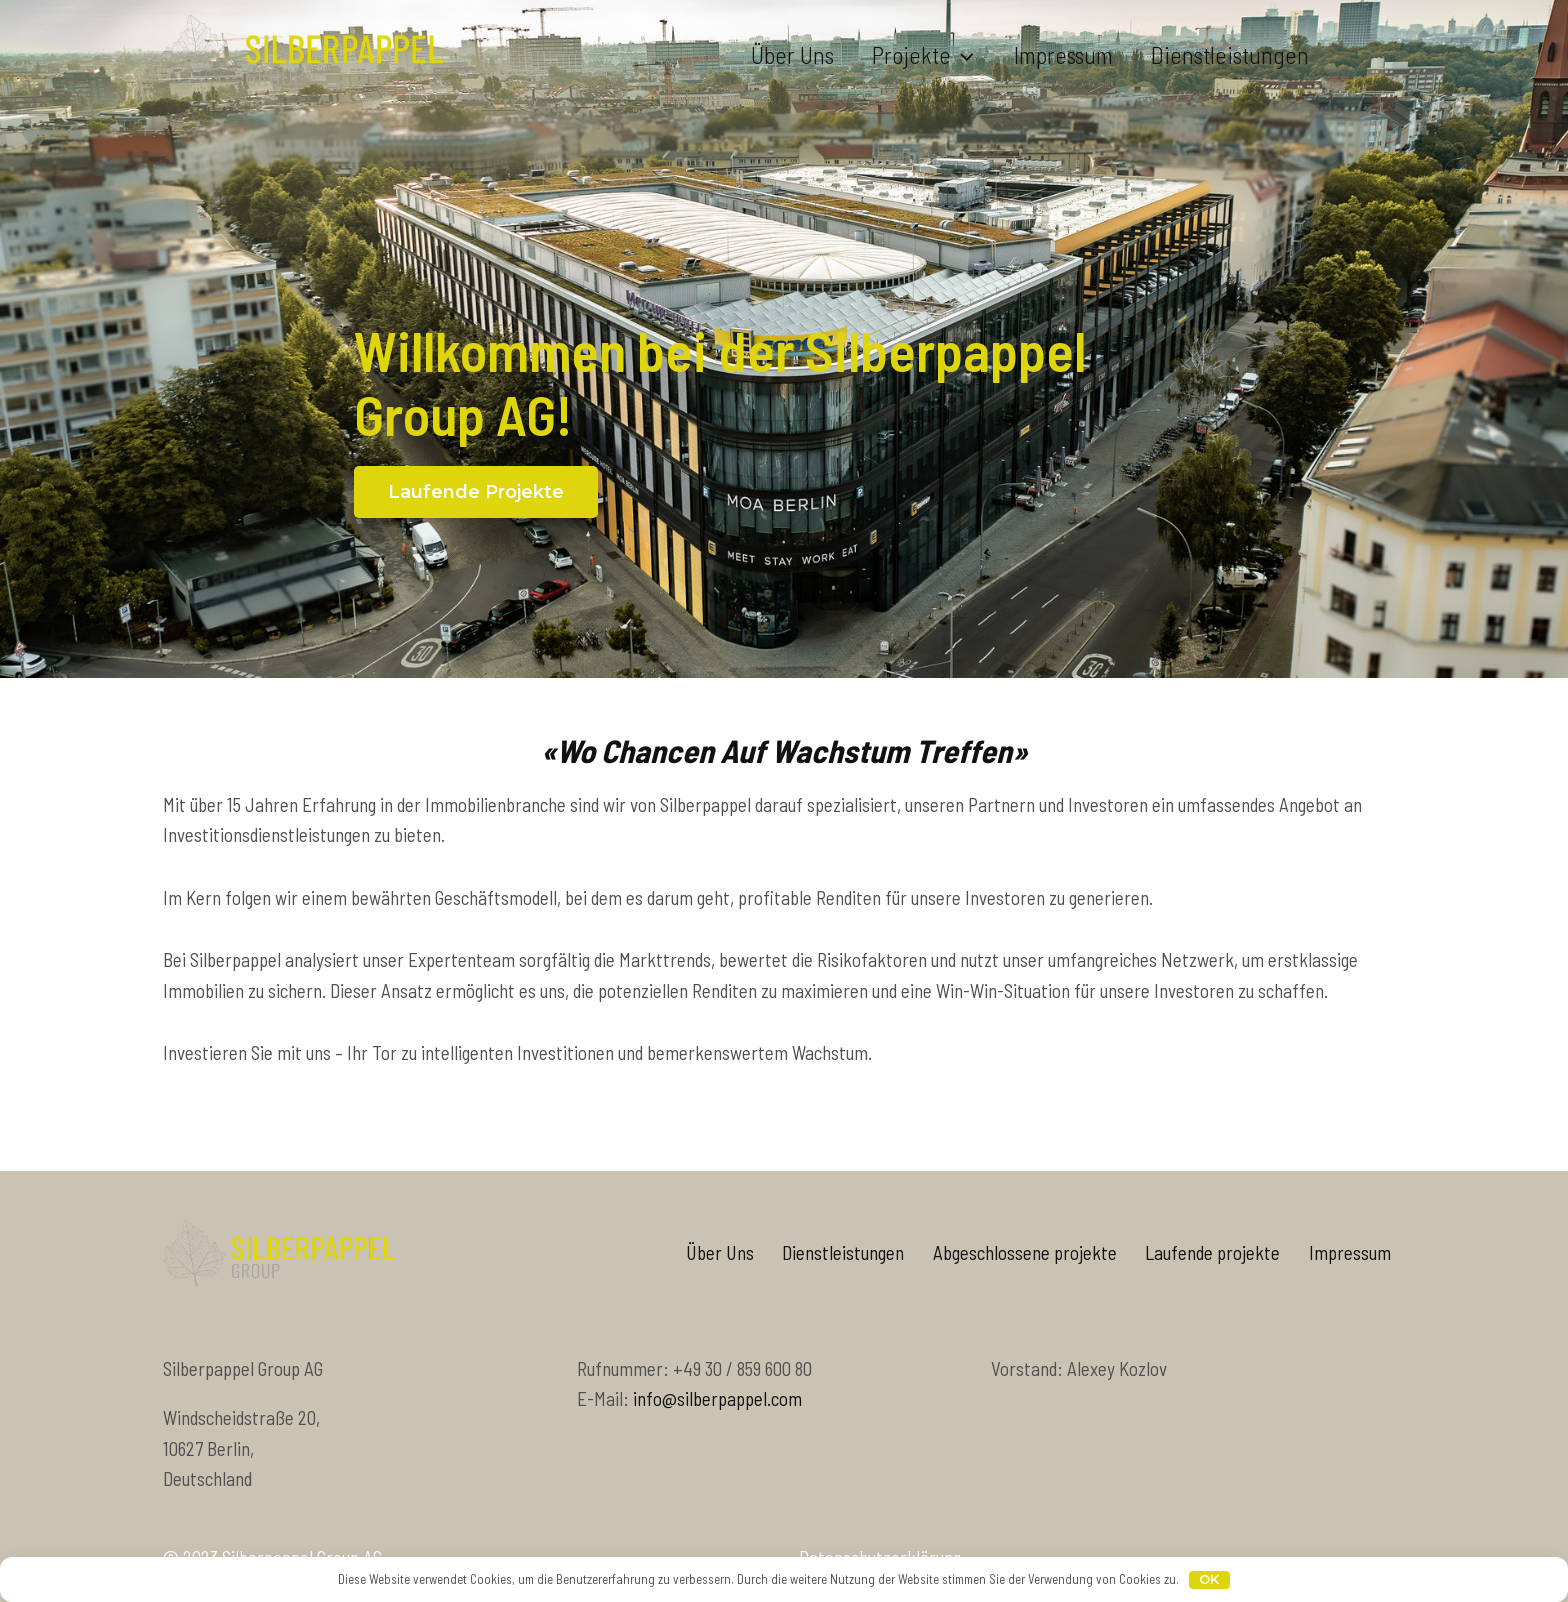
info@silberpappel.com (717, 1398)
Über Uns (720, 1252)
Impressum (1063, 54)
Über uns (792, 54)
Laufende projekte (1212, 1252)
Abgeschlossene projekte (1025, 1252)
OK (1209, 1579)
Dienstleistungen (1230, 54)
